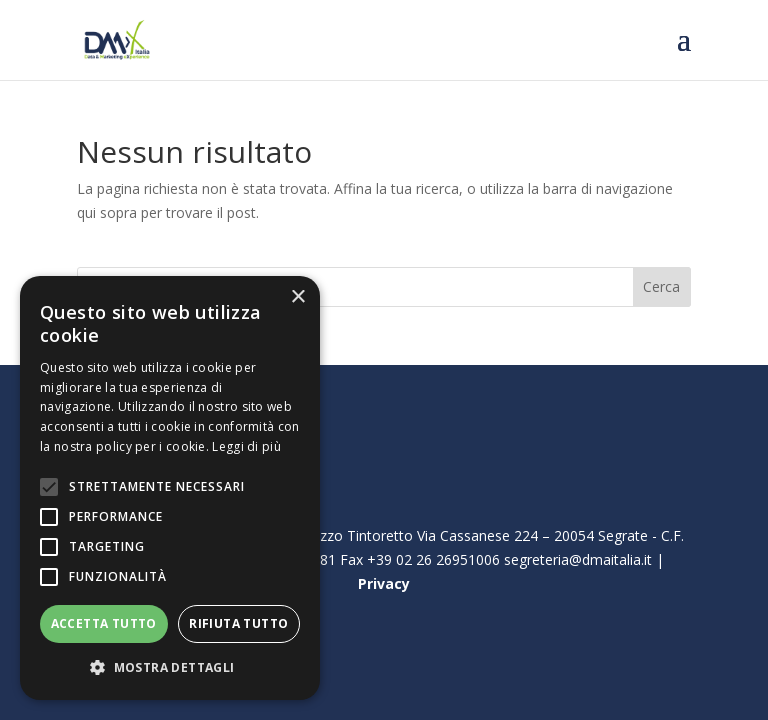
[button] (170, 668)
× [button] (297, 297)
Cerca (661, 286)
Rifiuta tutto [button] (238, 623)
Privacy (384, 583)
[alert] (170, 488)
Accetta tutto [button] (104, 623)
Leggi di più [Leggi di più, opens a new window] (246, 446)
